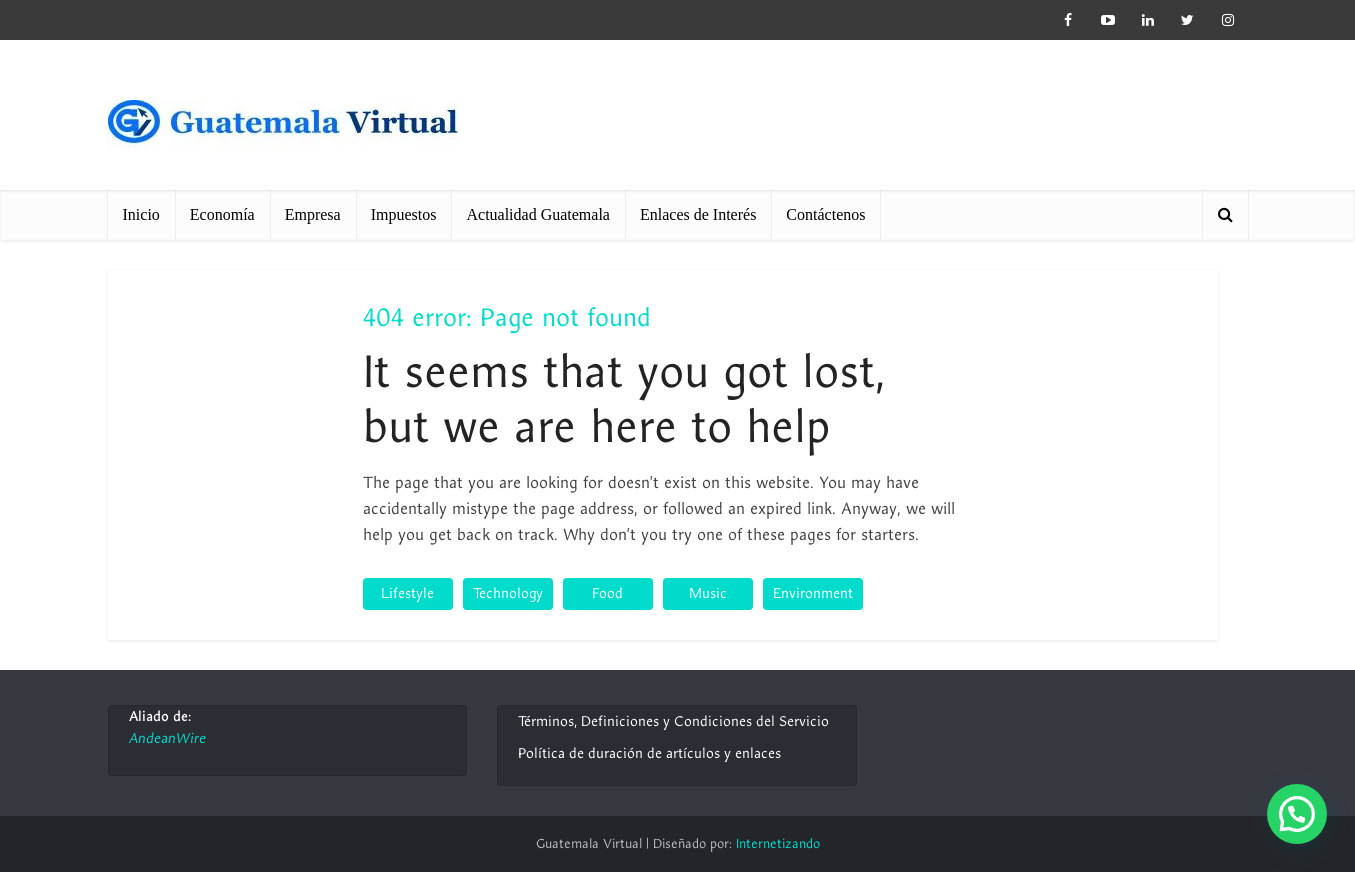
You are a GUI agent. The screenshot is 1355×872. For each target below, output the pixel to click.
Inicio (141, 214)
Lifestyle (407, 593)
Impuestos (404, 214)
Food (607, 593)
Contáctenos (825, 214)
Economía (222, 214)
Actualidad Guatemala (538, 214)
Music (708, 593)
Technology (508, 593)
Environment (813, 593)
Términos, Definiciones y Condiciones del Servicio (673, 721)
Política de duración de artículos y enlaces (649, 753)
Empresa (313, 214)
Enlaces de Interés (698, 214)
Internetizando (778, 844)
